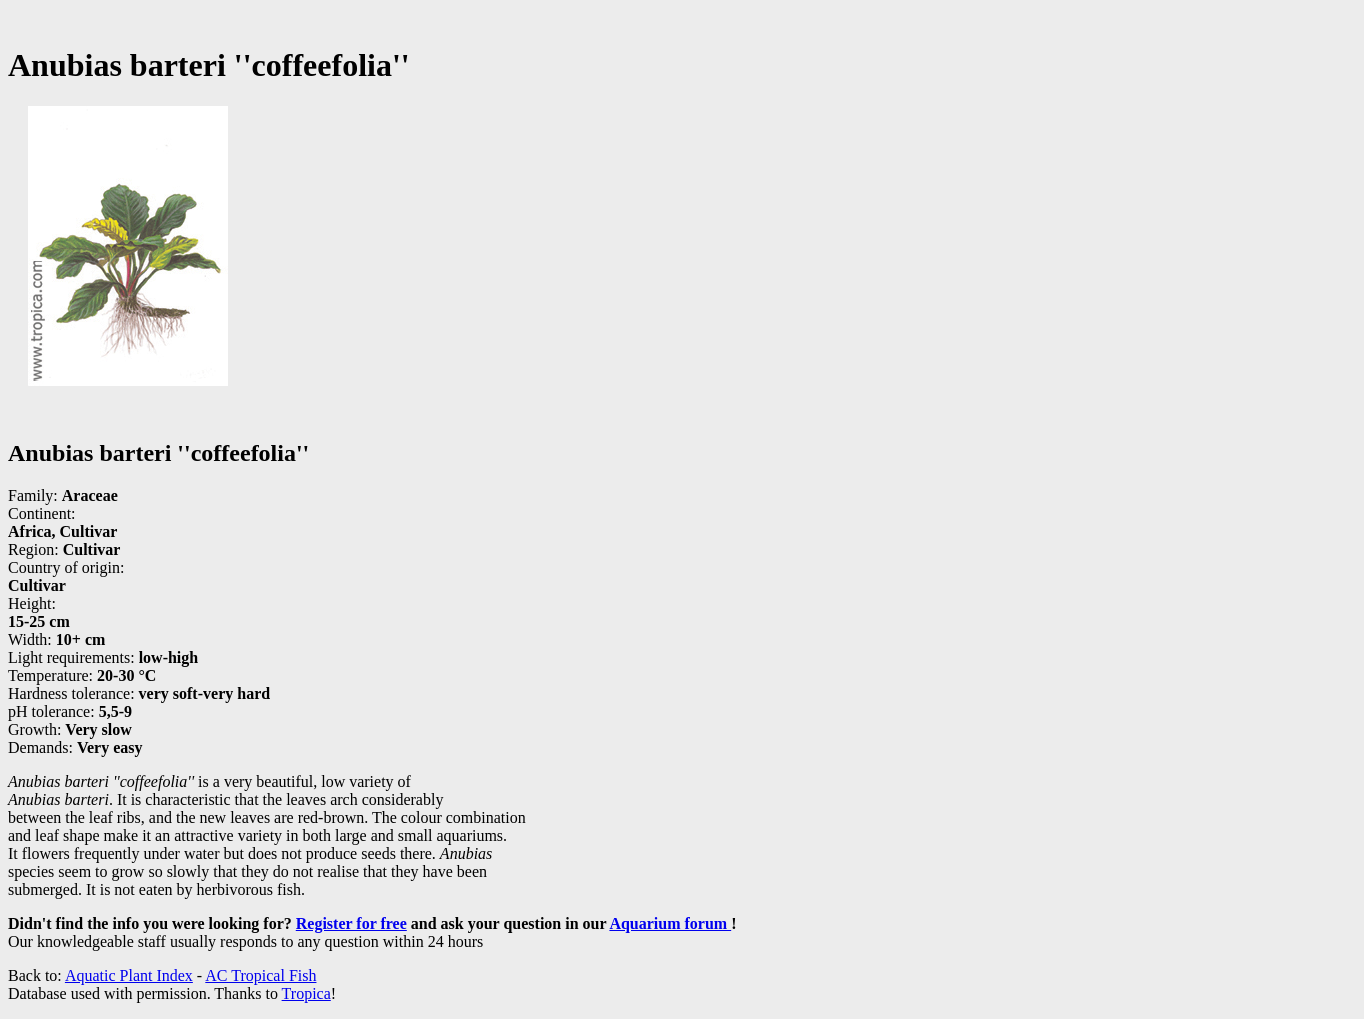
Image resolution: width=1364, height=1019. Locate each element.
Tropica (306, 993)
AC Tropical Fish (260, 975)
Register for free (351, 923)
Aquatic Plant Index (129, 975)
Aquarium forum (670, 923)
